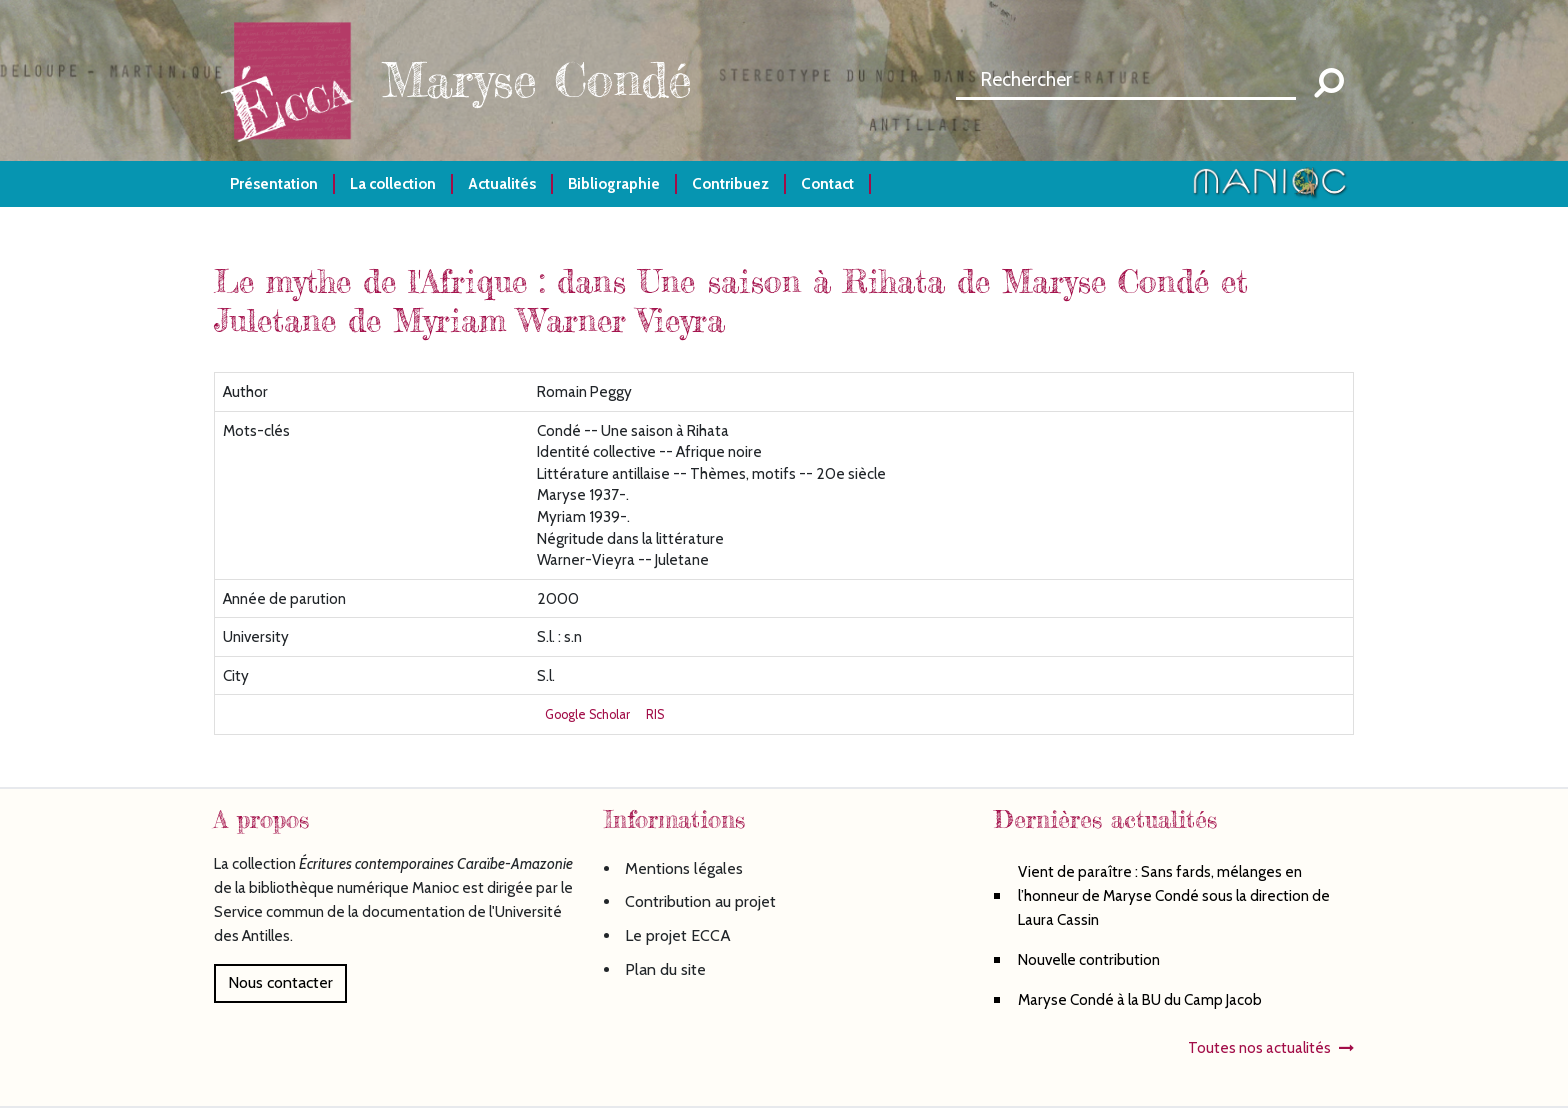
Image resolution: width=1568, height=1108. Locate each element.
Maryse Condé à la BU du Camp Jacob (1140, 999)
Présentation (274, 183)
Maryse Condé (537, 79)
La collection (393, 183)
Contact (827, 183)
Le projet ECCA (678, 935)
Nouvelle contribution (1089, 959)
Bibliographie (614, 183)
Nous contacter (280, 982)
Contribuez (730, 183)
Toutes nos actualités (1259, 1047)
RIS (655, 714)
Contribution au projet (700, 901)
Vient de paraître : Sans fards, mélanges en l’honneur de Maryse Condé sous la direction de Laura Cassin (1174, 895)
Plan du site (665, 969)
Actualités (502, 183)
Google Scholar (587, 714)
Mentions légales (684, 868)
